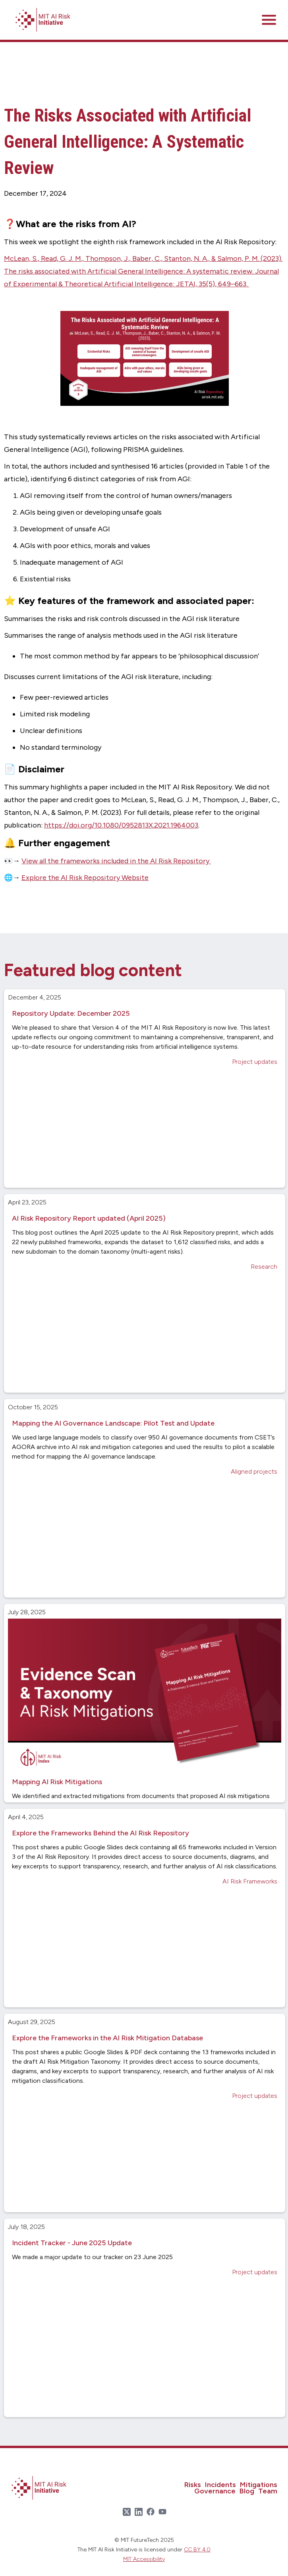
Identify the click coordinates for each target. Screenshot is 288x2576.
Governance (215, 2491)
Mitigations (258, 2484)
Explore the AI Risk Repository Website (85, 877)
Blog (247, 2491)
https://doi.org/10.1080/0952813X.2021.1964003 (121, 825)
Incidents (220, 2484)
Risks (192, 2484)
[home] (42, 20)
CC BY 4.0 (197, 2549)
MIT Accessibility (144, 2559)
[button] (269, 20)
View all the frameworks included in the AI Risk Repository (116, 861)
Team (267, 2491)
